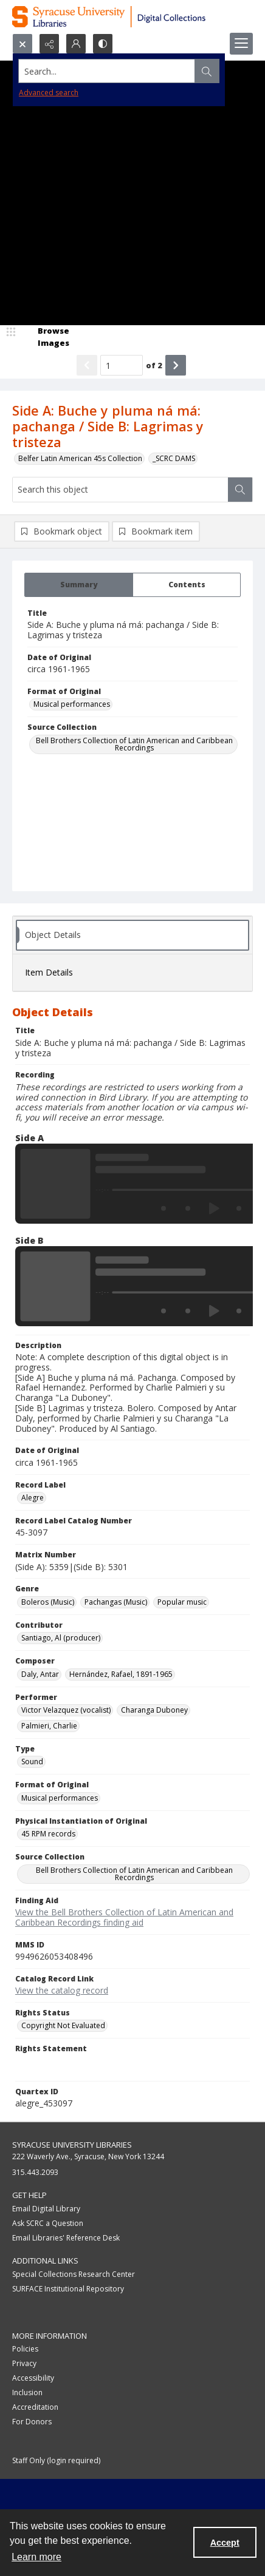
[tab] (78, 584)
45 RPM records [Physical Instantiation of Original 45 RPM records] (48, 1834)
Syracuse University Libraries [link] (72, 2144)
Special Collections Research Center (73, 2274)
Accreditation (35, 2407)
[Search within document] (240, 489)
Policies (25, 2349)
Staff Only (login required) (56, 2460)
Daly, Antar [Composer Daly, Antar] (40, 1674)
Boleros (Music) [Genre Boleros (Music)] (47, 1602)
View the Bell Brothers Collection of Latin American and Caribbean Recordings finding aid (124, 1917)
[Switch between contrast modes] (102, 43)
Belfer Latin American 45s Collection (80, 458)
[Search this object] (120, 489)
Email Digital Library (46, 2208)
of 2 (154, 365)
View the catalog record (61, 1990)
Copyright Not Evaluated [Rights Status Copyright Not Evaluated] (63, 2025)
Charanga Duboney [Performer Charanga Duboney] (154, 1710)
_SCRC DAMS (174, 458)
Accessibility (33, 2378)
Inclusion (27, 2392)
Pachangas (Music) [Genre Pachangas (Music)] (115, 1602)
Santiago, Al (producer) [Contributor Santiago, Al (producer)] (60, 1638)
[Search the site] (106, 71)
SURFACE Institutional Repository (68, 2289)
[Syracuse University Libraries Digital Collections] (132, 16)
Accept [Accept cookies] (224, 2542)
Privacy (24, 2363)
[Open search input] (22, 43)
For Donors (32, 2421)
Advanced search (48, 92)
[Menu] (241, 44)
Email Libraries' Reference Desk (66, 2238)
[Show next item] (175, 365)
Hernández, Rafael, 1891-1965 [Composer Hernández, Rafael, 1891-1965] (121, 1674)
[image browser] (45, 337)
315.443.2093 (35, 2172)
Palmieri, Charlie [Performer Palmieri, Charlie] (49, 1726)
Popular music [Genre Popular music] (182, 1602)
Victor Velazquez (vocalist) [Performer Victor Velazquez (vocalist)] (66, 1710)
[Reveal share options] (49, 43)
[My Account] (76, 43)
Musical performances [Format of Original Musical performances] (71, 704)
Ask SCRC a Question (47, 2223)
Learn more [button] (36, 2557)
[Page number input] (121, 365)
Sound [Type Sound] (32, 1761)
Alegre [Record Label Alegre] (32, 1497)
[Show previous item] (87, 365)
